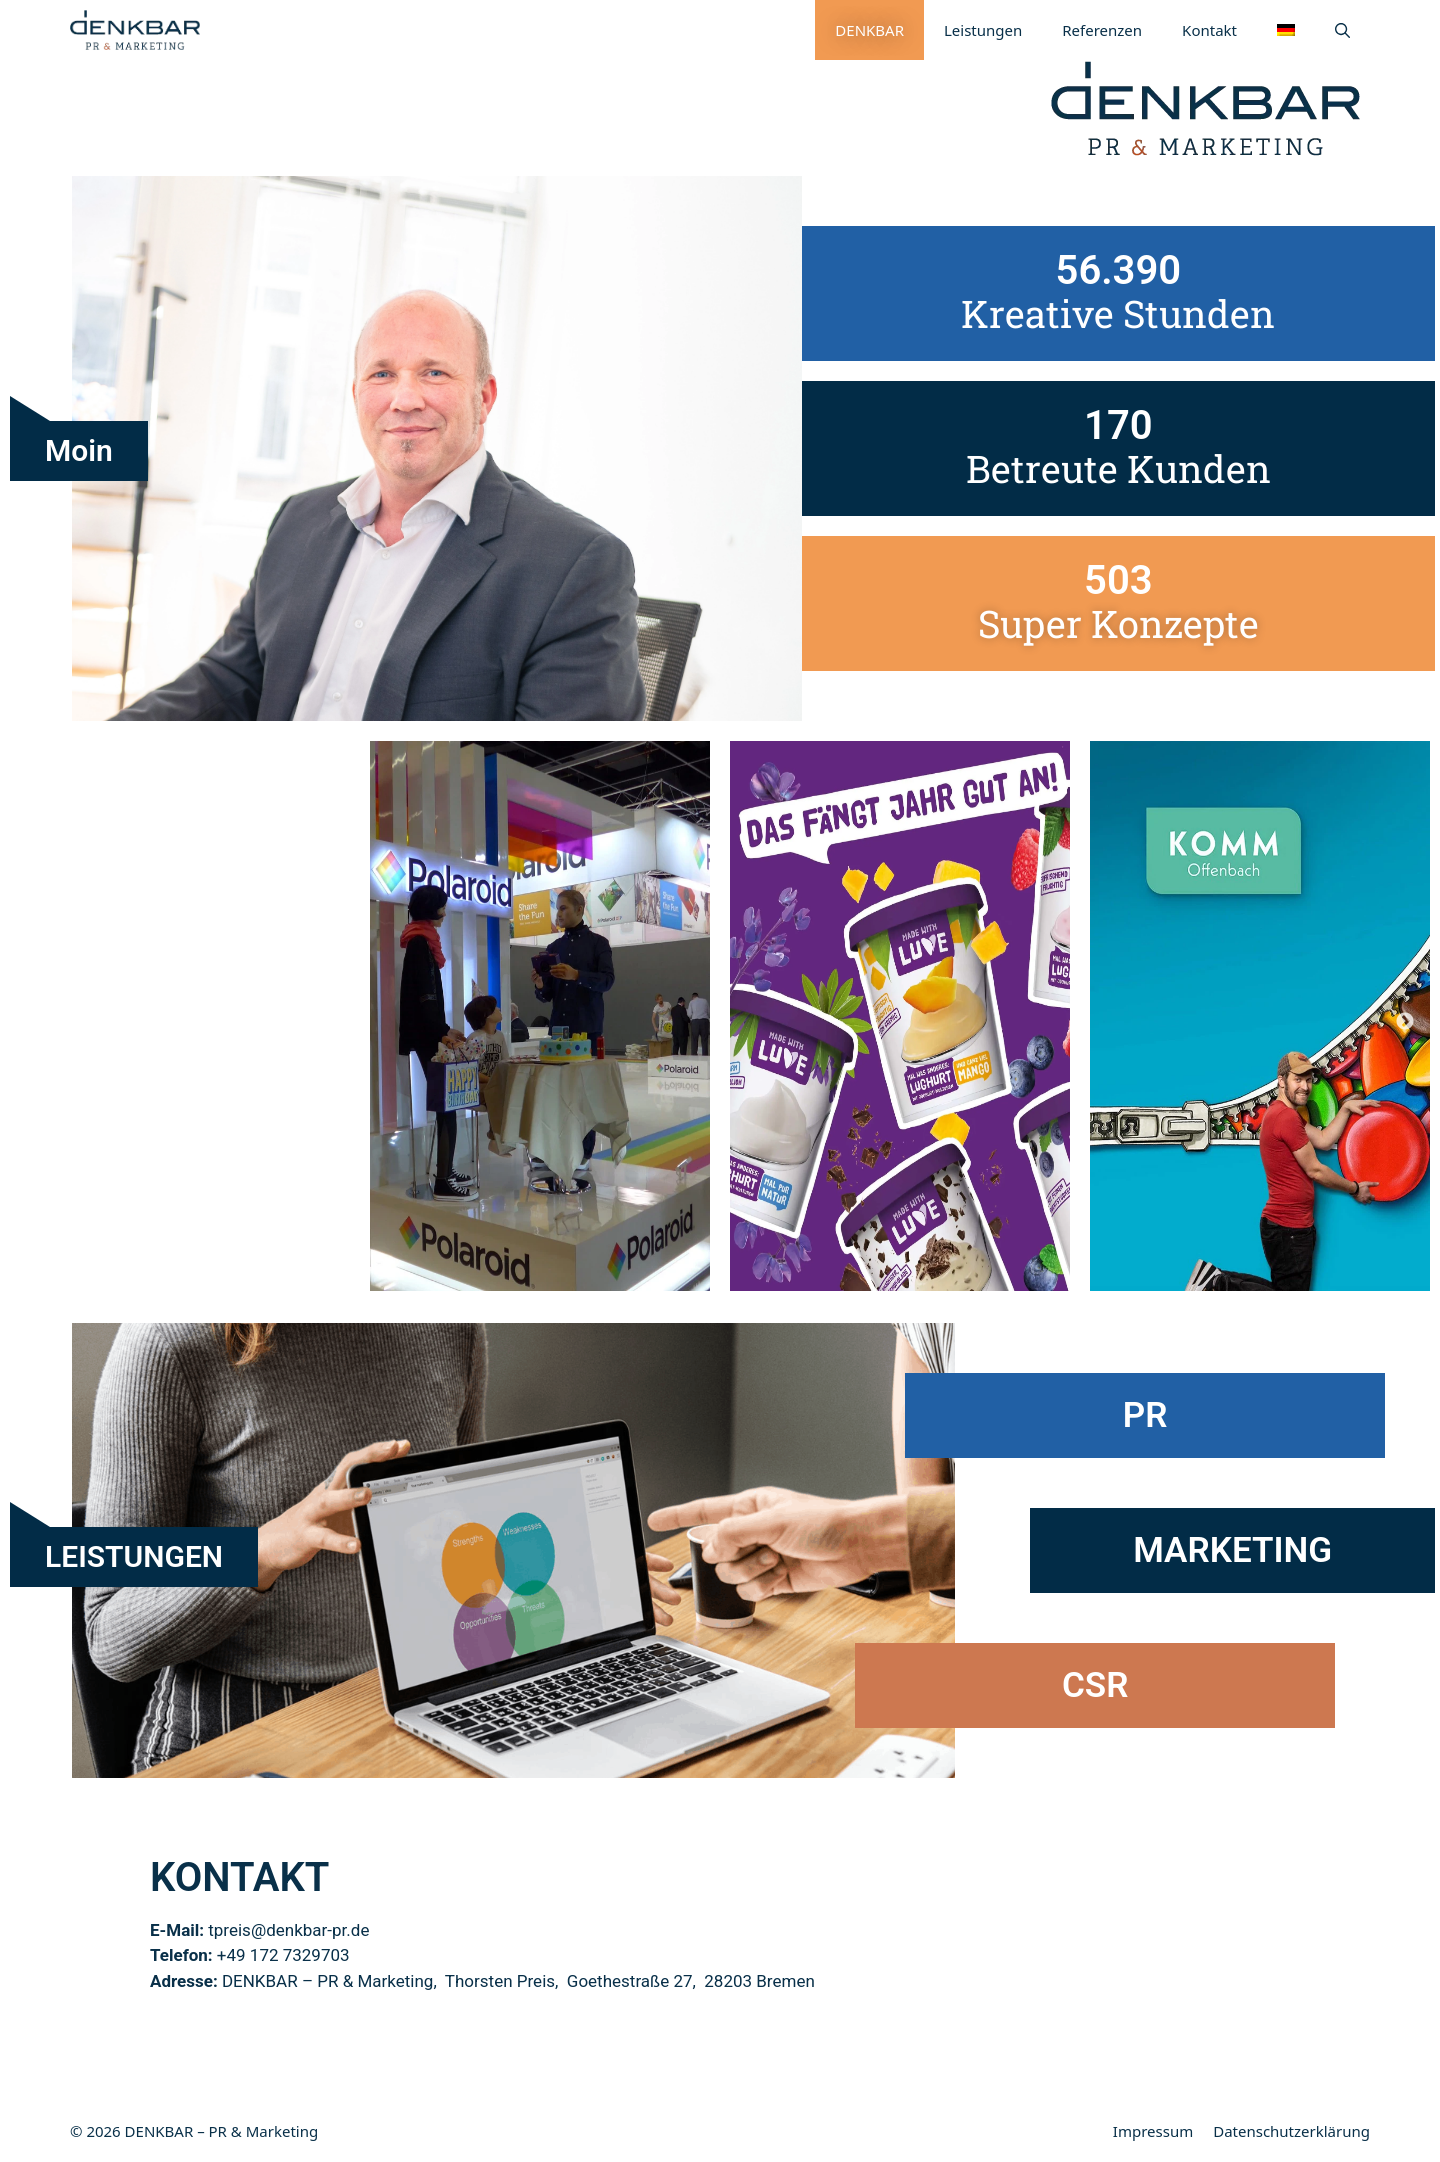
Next (1405, 1022)
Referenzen (1102, 30)
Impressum (1153, 2131)
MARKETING (1232, 1550)
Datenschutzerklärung (1291, 2131)
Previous (35, 1022)
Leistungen (983, 30)
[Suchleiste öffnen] (1342, 30)
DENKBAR (869, 30)
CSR (1095, 1685)
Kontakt (1209, 30)
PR (1145, 1415)
